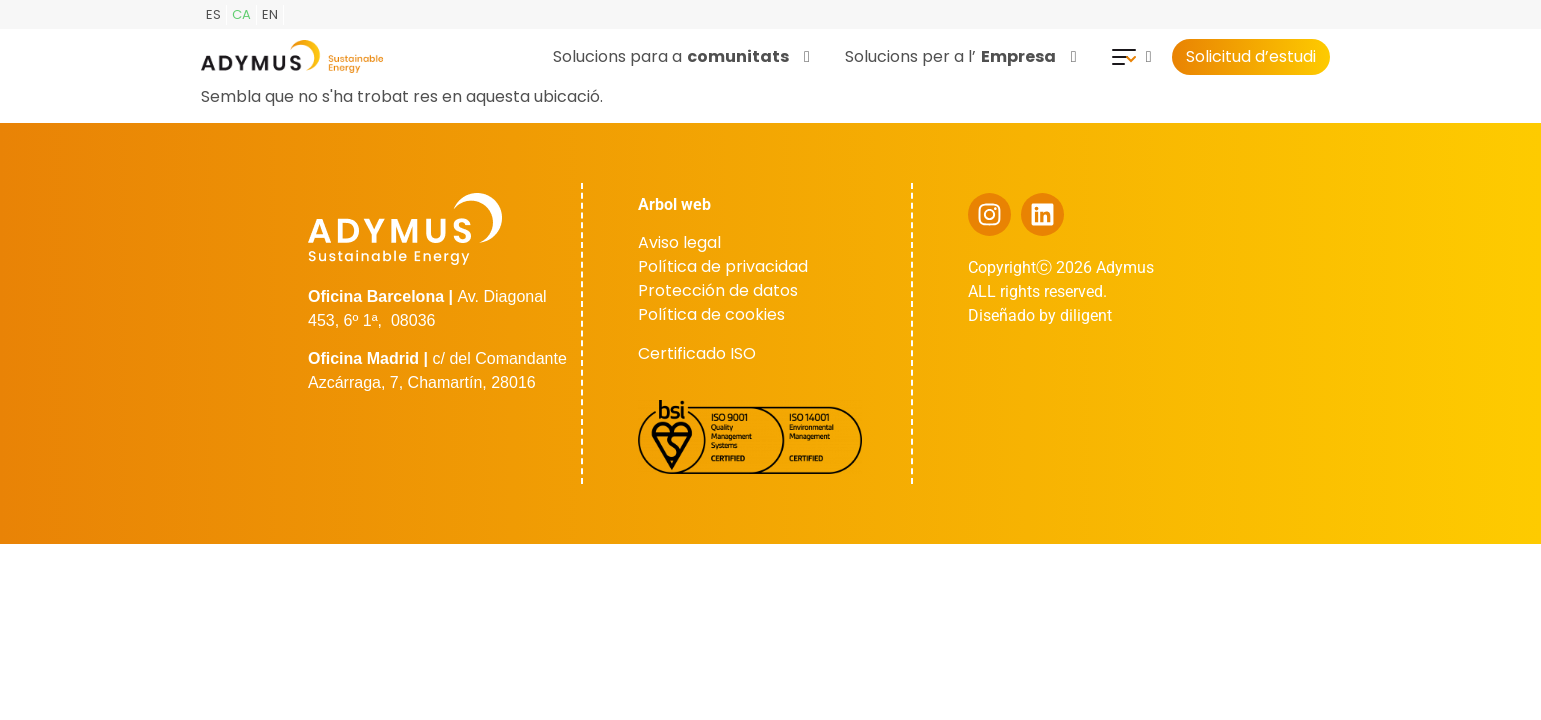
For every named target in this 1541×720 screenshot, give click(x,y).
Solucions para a (681, 56)
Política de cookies (711, 314)
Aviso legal (679, 242)
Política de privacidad (723, 266)
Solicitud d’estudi (1252, 56)
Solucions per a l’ (961, 56)
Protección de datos (718, 290)
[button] (684, 57)
